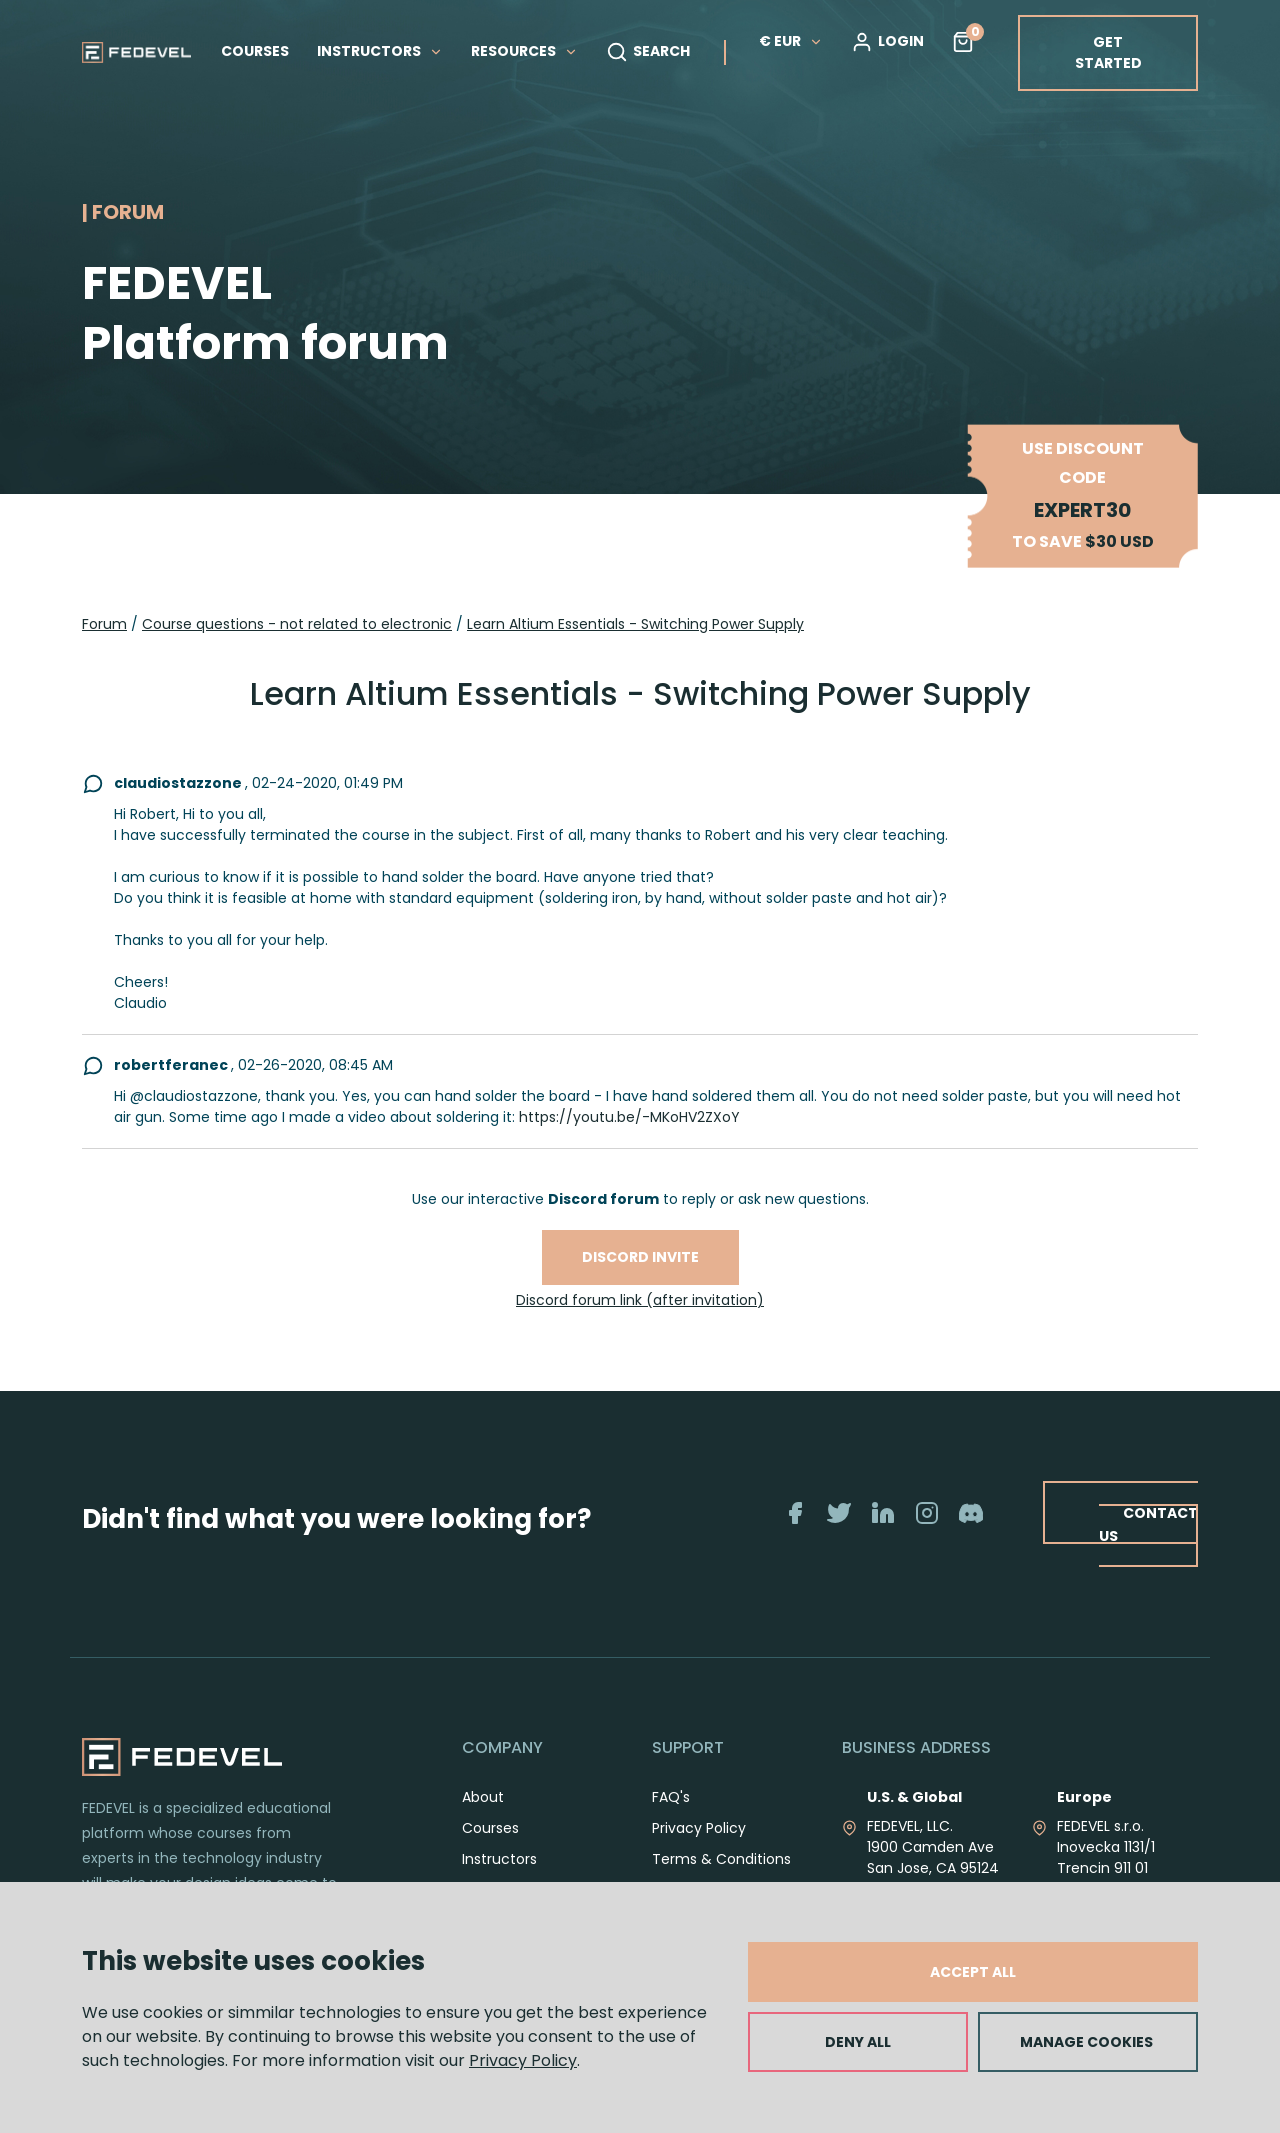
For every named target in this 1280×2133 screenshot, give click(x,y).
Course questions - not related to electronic (297, 624)
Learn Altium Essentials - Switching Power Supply (635, 624)
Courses (490, 1828)
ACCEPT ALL (973, 1972)
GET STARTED (1108, 52)
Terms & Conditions (721, 1859)
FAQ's (671, 1797)
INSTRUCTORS (380, 51)
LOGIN (887, 42)
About (483, 1797)
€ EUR (791, 41)
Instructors (499, 1859)
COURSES (255, 51)
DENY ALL (858, 2042)
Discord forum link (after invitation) (640, 1300)
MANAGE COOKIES (1086, 2042)
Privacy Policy (523, 2060)
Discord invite (640, 1257)
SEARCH (648, 52)
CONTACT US (1147, 1523)
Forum (104, 624)
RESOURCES (524, 51)
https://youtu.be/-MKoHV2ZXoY (629, 1117)
